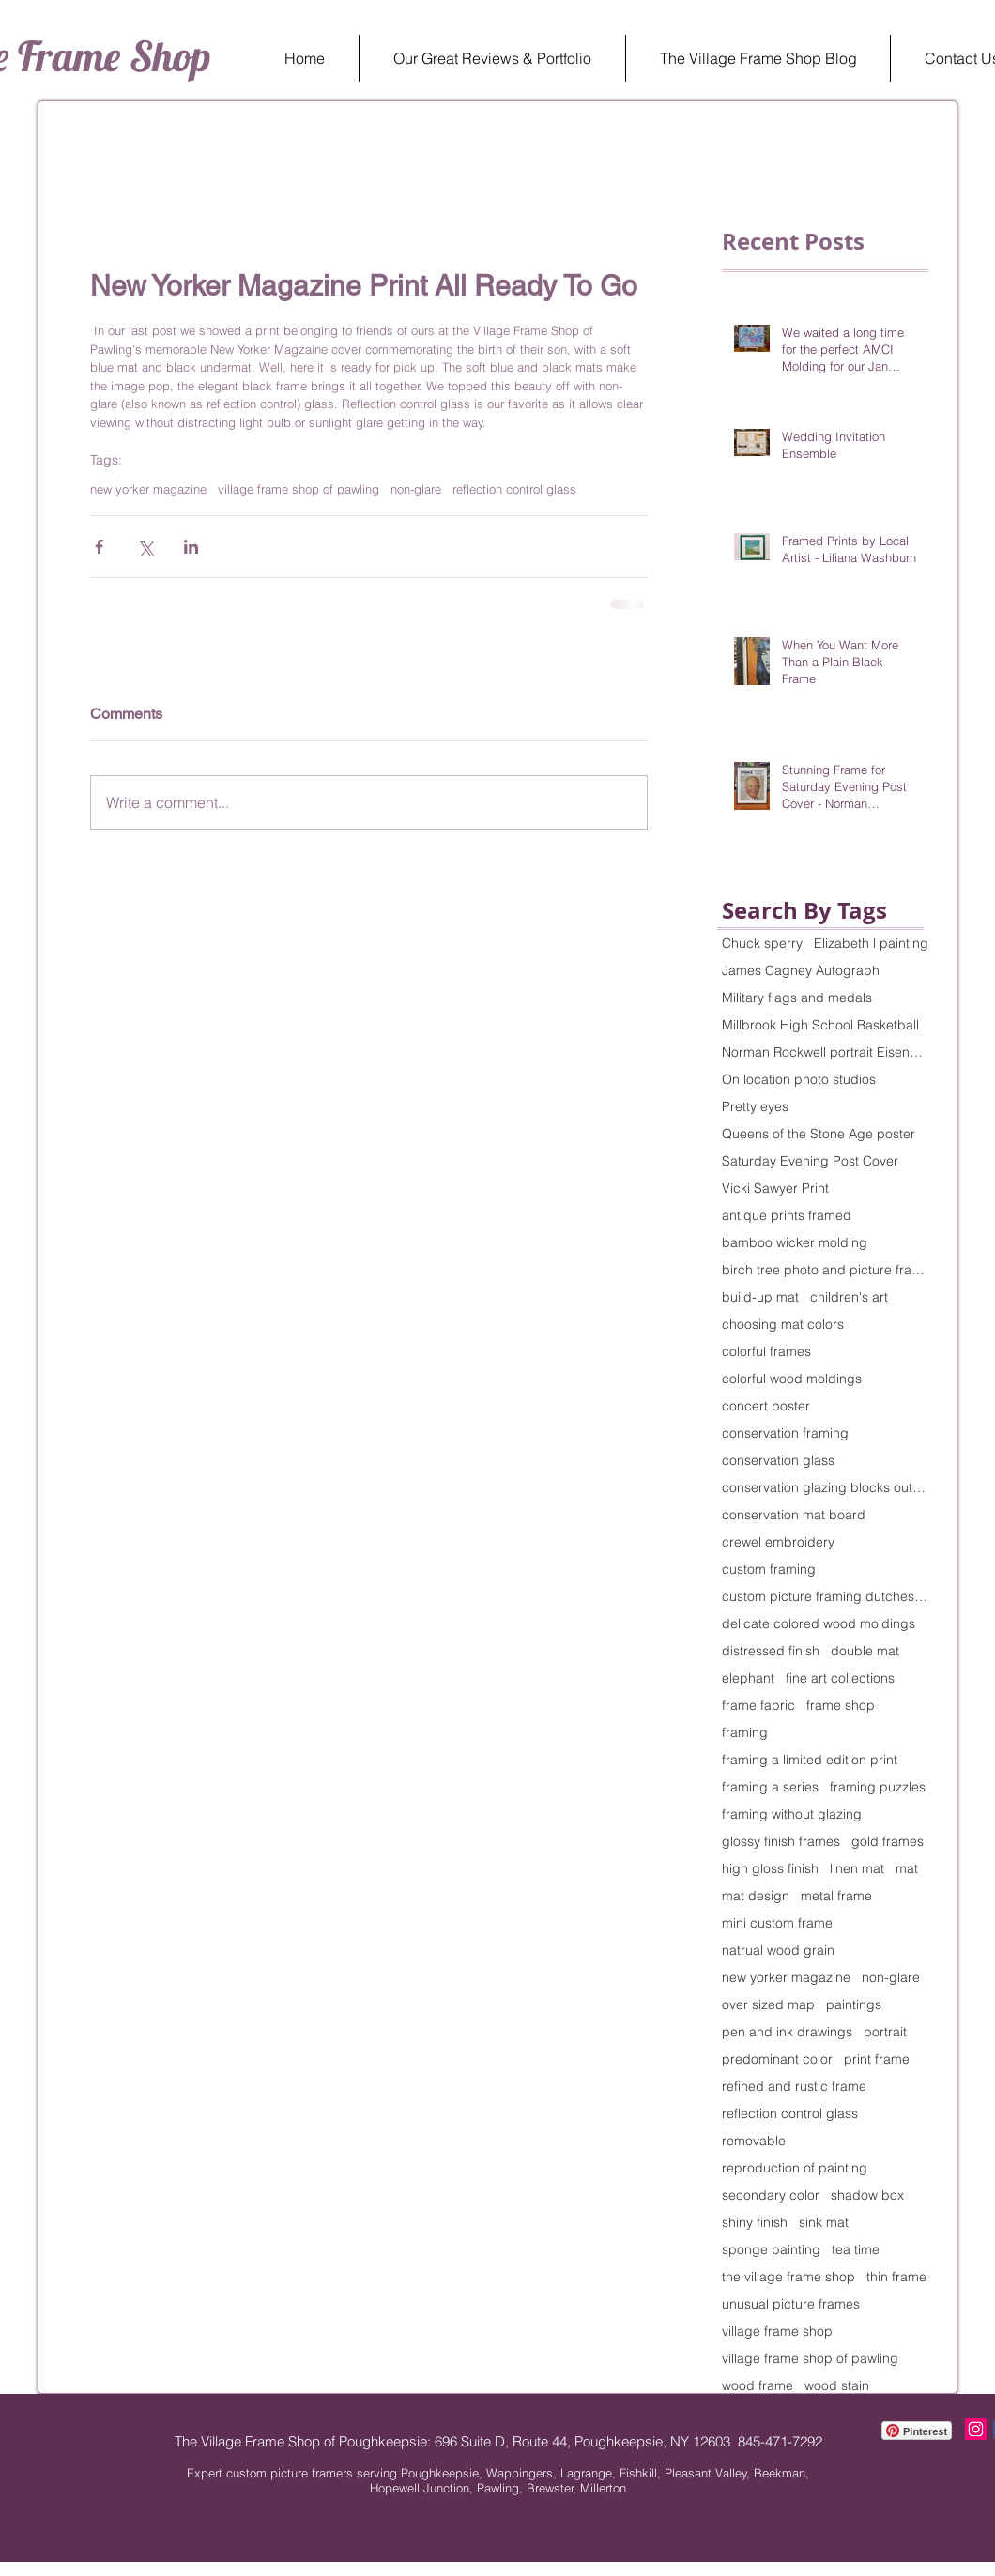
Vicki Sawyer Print (775, 1189)
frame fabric (758, 1706)
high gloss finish (770, 1869)
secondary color (770, 2195)
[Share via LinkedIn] (191, 547)
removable (754, 2141)
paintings (853, 2005)
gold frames (887, 1842)
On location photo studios (799, 1080)
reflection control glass (514, 488)
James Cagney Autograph (801, 971)
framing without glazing (792, 1814)
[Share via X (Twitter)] (145, 547)
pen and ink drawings (787, 2032)
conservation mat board (793, 1515)
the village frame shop (788, 2277)
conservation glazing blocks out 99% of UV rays (825, 1488)
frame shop (840, 1706)
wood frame (757, 2386)
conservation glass (778, 1461)
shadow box (867, 2195)
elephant (748, 1678)
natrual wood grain (778, 1951)
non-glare (415, 488)
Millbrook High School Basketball (820, 1025)
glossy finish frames (781, 1842)
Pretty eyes (755, 1107)
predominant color (777, 2059)
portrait (885, 2032)
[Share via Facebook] (99, 547)
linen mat (857, 1869)
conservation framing (785, 1433)
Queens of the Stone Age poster (818, 1134)
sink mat (824, 2223)
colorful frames (766, 1352)
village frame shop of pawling (298, 488)
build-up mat (760, 1297)
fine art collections (840, 1678)
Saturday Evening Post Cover (810, 1161)
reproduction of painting (794, 2168)
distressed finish (770, 1651)
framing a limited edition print (809, 1760)
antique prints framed (786, 1216)
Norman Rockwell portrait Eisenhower (825, 1052)
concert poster (766, 1406)
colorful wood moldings (792, 1379)
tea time (856, 2250)
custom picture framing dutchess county (825, 1597)
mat (907, 1869)
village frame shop (777, 2332)
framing (745, 1733)
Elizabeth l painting (871, 944)
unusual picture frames (791, 2304)
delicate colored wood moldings (818, 1624)
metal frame (836, 1896)
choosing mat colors (783, 1325)
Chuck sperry (762, 944)
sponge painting (771, 2250)
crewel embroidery (778, 1542)
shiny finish (755, 2223)
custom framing (769, 1570)
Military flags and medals (797, 998)
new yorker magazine (148, 488)
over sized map (768, 2005)
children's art (849, 1297)
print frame (877, 2059)
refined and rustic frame (794, 2087)
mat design (755, 1896)
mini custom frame (777, 1923)
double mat (865, 1651)
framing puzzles (878, 1787)
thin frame (896, 2277)
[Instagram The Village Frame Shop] (976, 2429)
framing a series (770, 1787)
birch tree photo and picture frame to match (825, 1270)
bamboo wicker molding (794, 1243)
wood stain (836, 2386)
